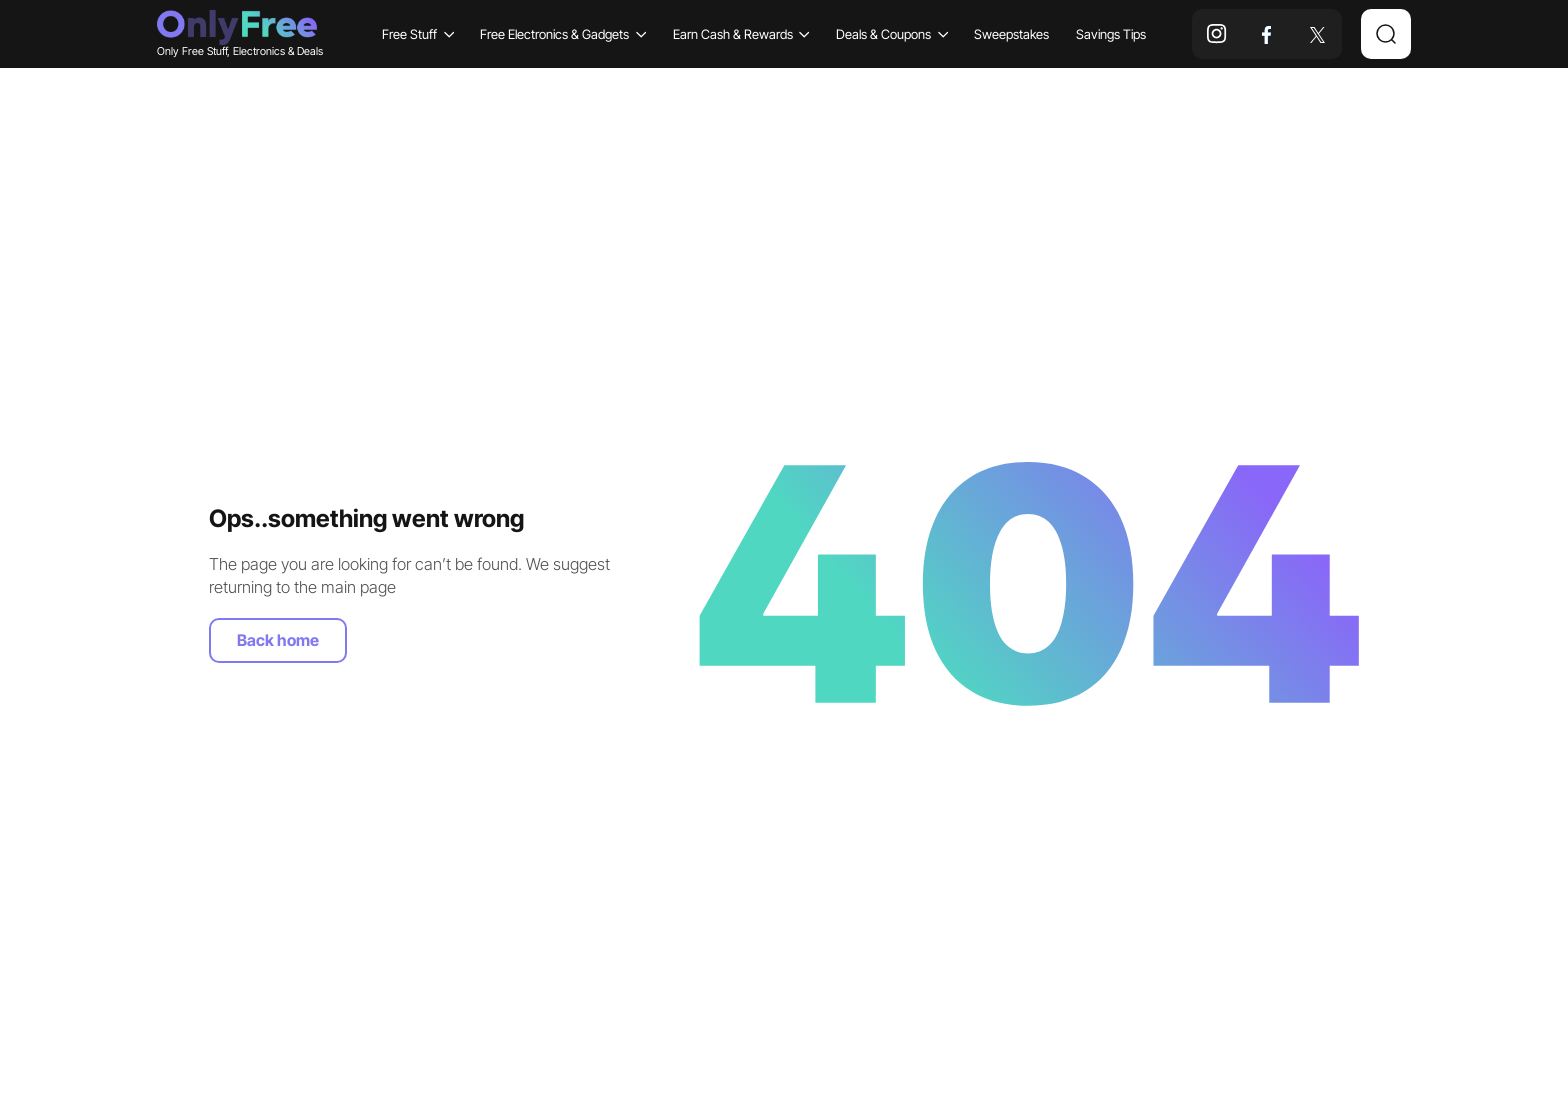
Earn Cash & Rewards (741, 34)
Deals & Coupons (892, 34)
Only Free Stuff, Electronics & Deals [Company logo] (237, 33)
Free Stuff (418, 34)
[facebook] (1267, 34)
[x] (1317, 34)
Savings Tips (1111, 34)
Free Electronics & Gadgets (563, 34)
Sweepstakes (1011, 34)
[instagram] (1217, 34)
